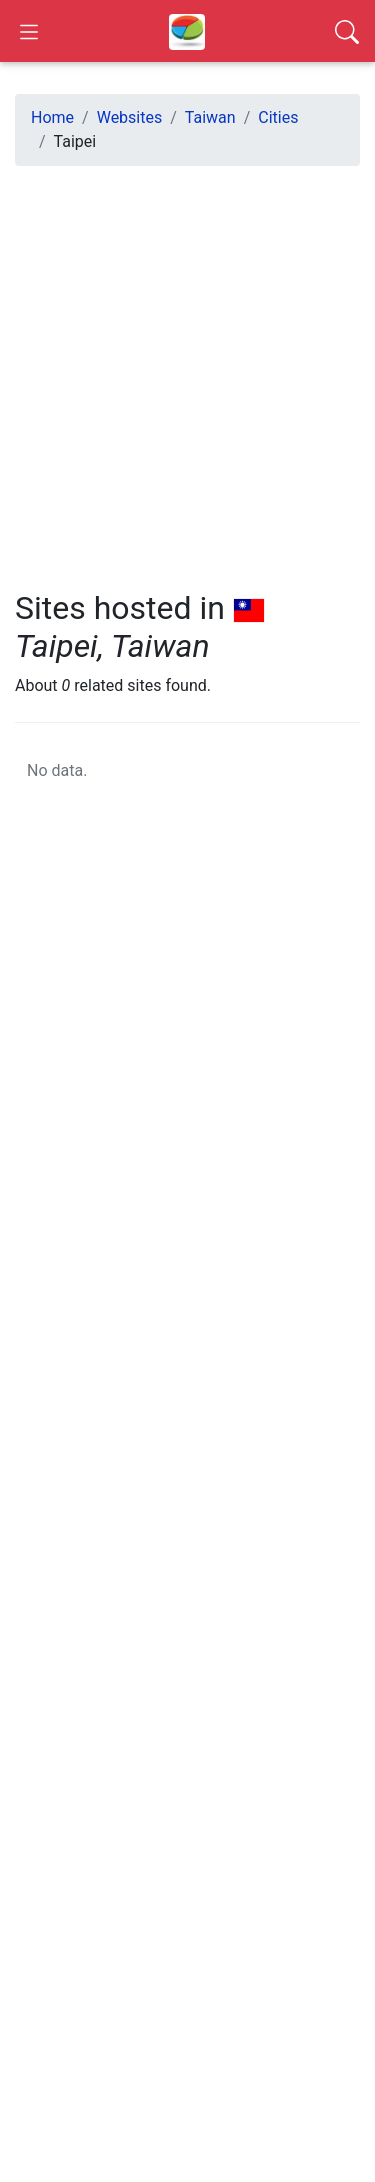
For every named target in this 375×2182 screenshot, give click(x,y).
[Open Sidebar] (29, 31)
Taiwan (210, 117)
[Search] (347, 31)
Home (52, 117)
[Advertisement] (187, 369)
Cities (278, 117)
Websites (130, 117)
